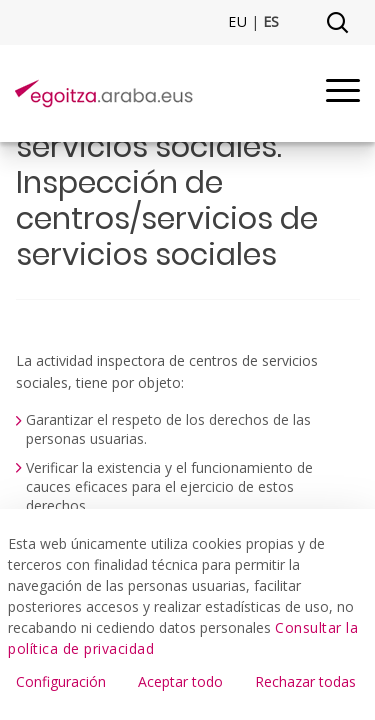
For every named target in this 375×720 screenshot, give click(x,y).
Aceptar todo (180, 681)
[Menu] (343, 93)
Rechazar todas (305, 681)
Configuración (61, 681)
